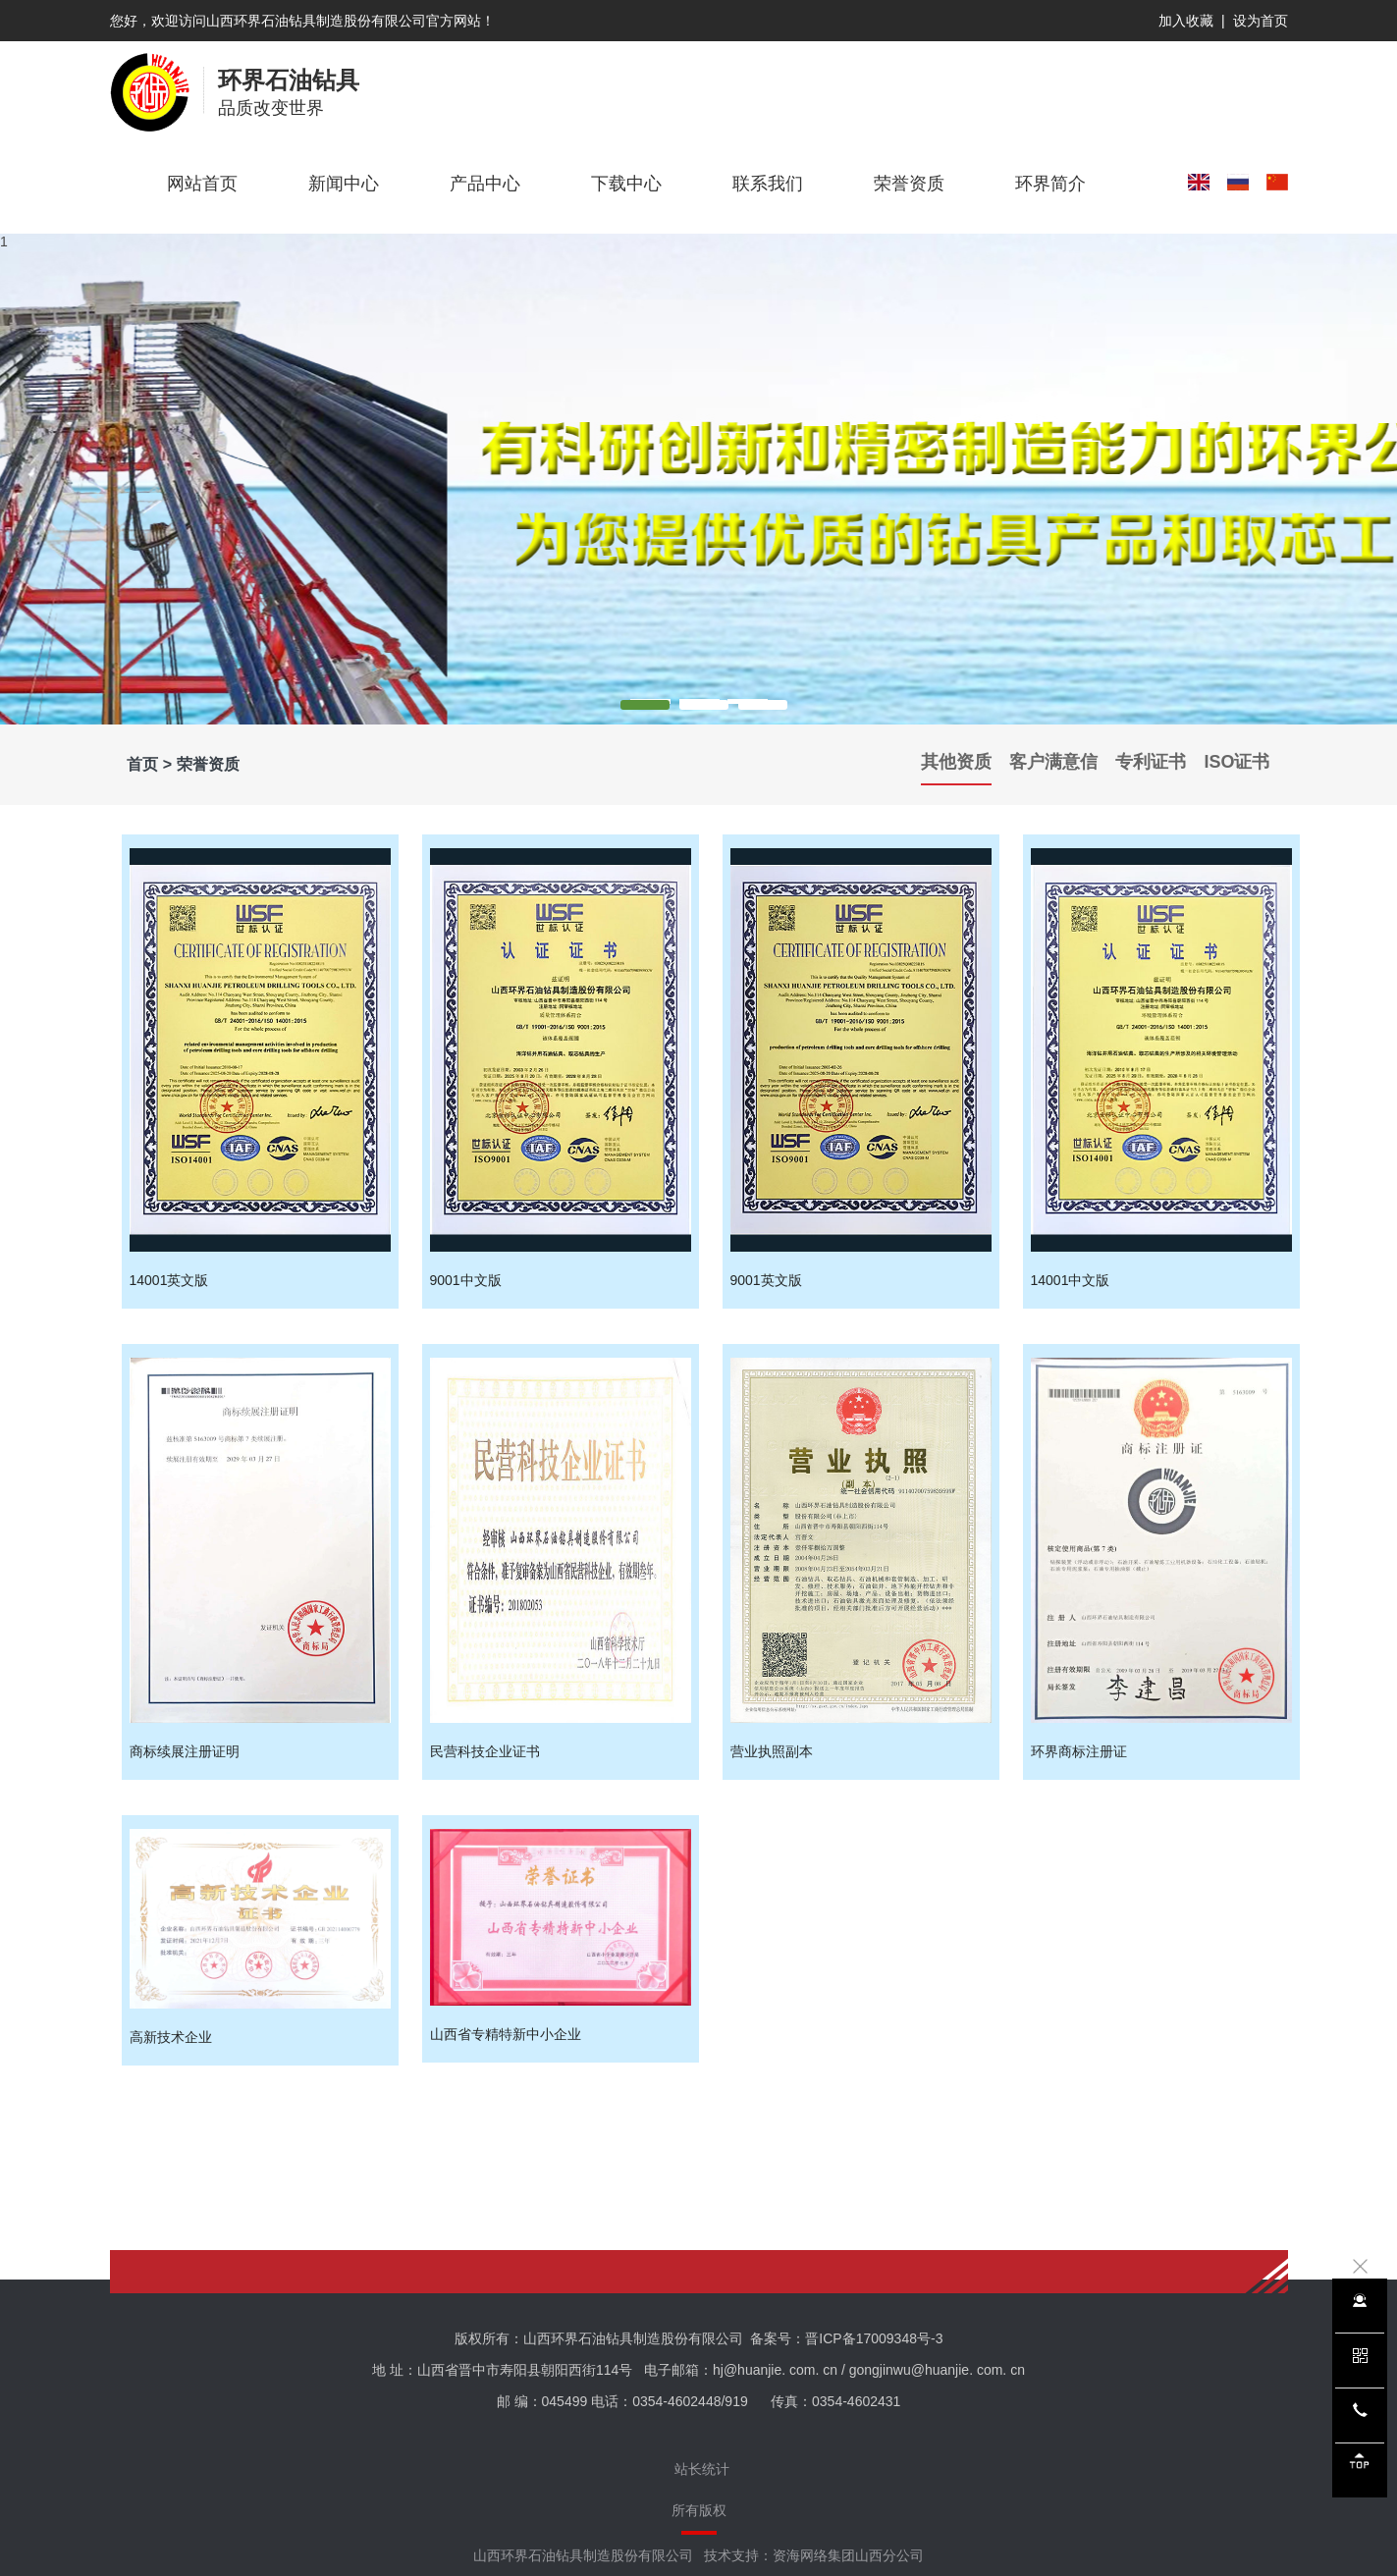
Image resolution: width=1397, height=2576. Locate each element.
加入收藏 (1185, 20)
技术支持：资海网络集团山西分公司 (814, 2555)
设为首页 (1260, 20)
